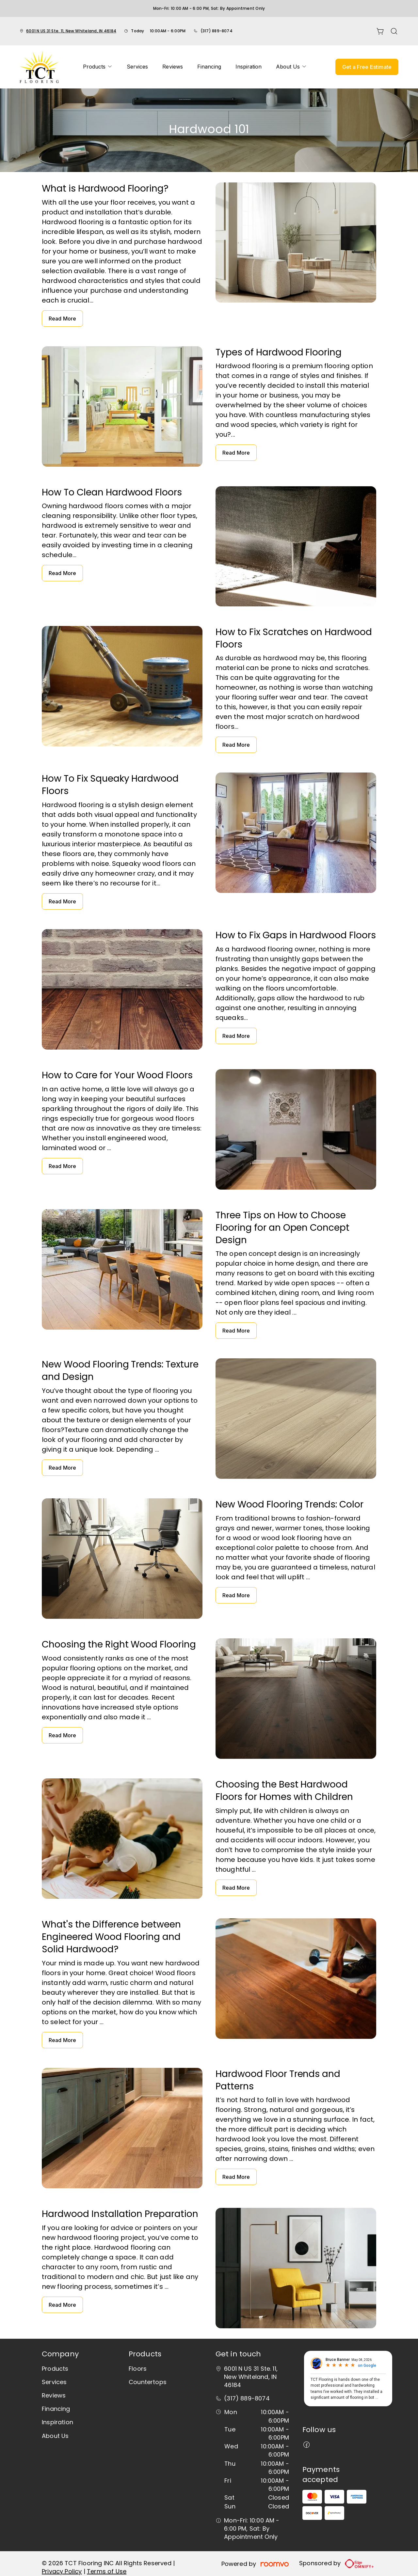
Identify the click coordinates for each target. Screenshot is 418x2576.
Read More (62, 318)
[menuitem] (98, 66)
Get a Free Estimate (367, 67)
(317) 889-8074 (217, 31)
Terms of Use (106, 2571)
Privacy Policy (62, 2571)
